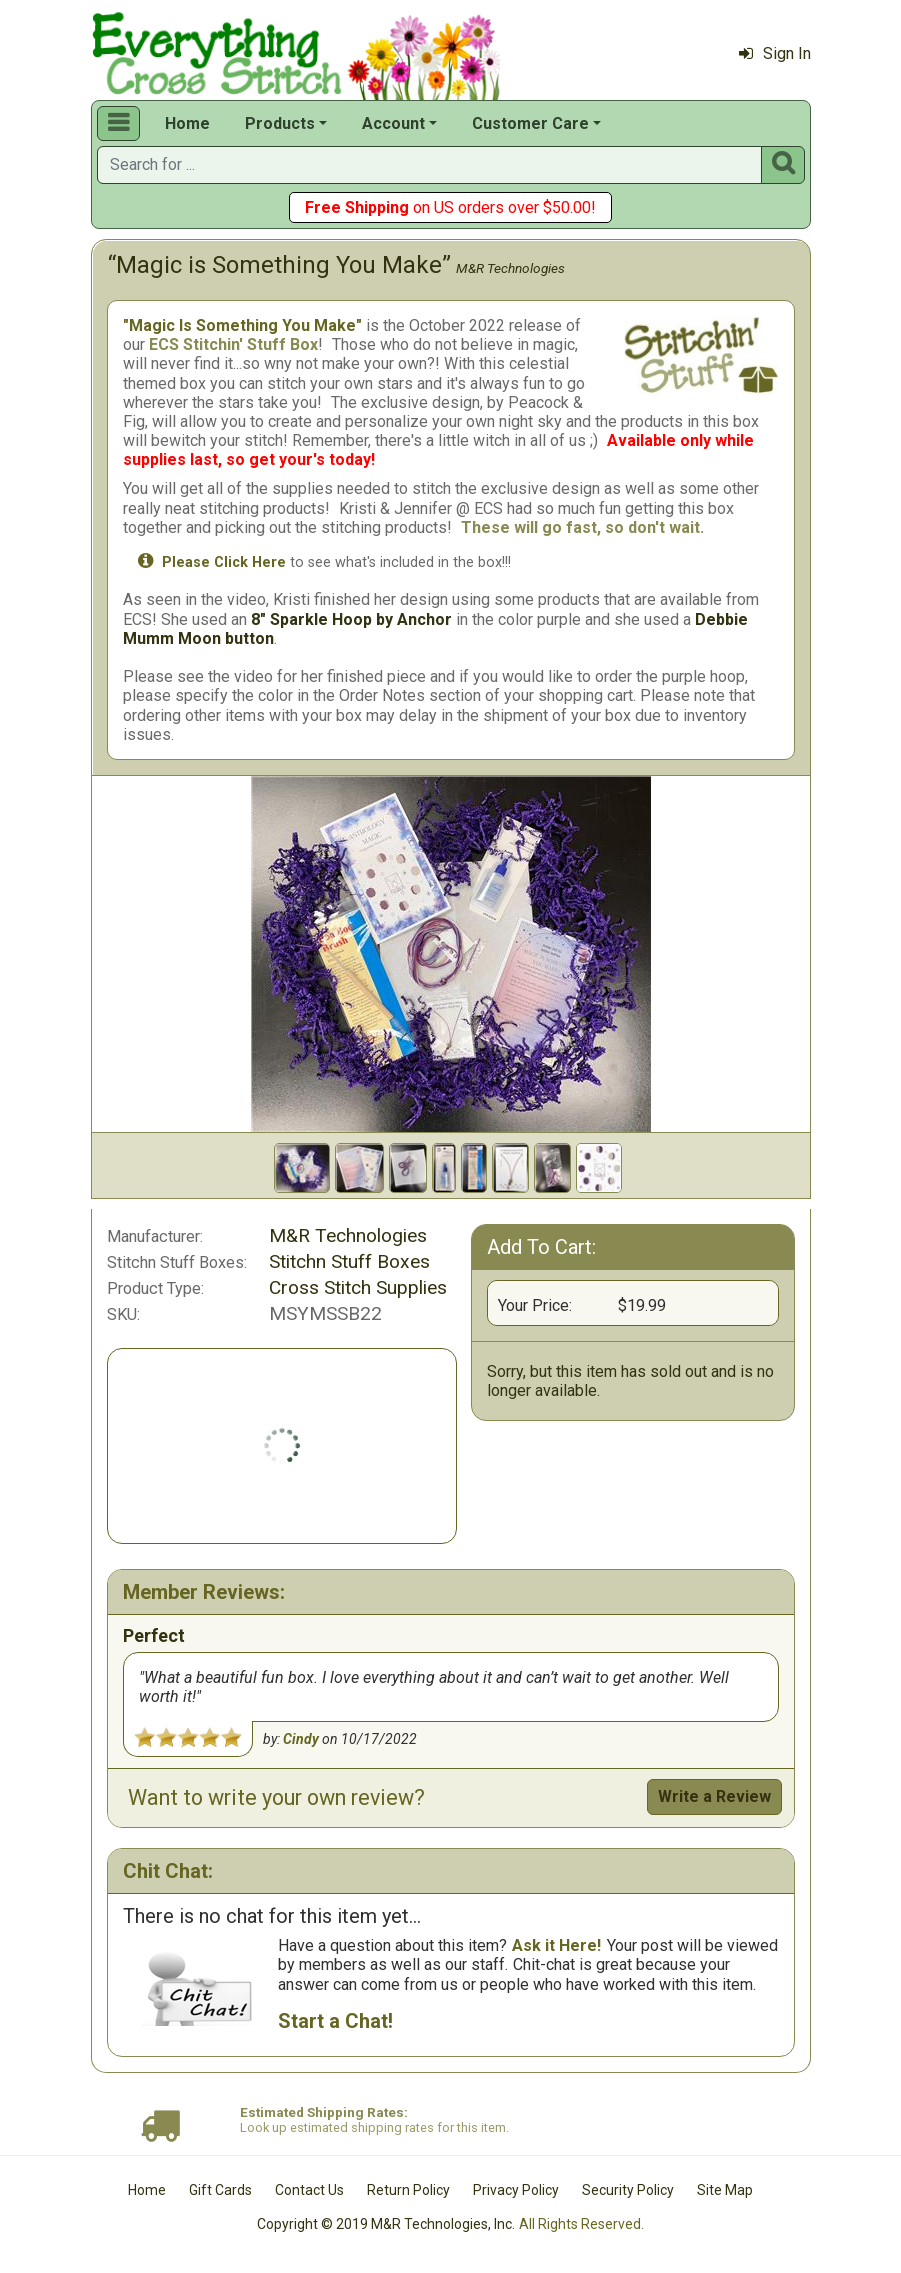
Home (187, 123)
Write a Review (714, 1796)
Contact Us (309, 2190)
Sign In (775, 53)
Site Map (725, 2190)
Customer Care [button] (530, 123)
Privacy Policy (516, 2190)
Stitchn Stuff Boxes (349, 1261)
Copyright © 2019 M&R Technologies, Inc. (386, 2224)
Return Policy (408, 2190)
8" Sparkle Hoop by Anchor (351, 619)
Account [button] (393, 123)
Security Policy (628, 2190)
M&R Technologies (510, 268)
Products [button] (280, 123)
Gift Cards (220, 2190)
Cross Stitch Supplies (358, 1287)
